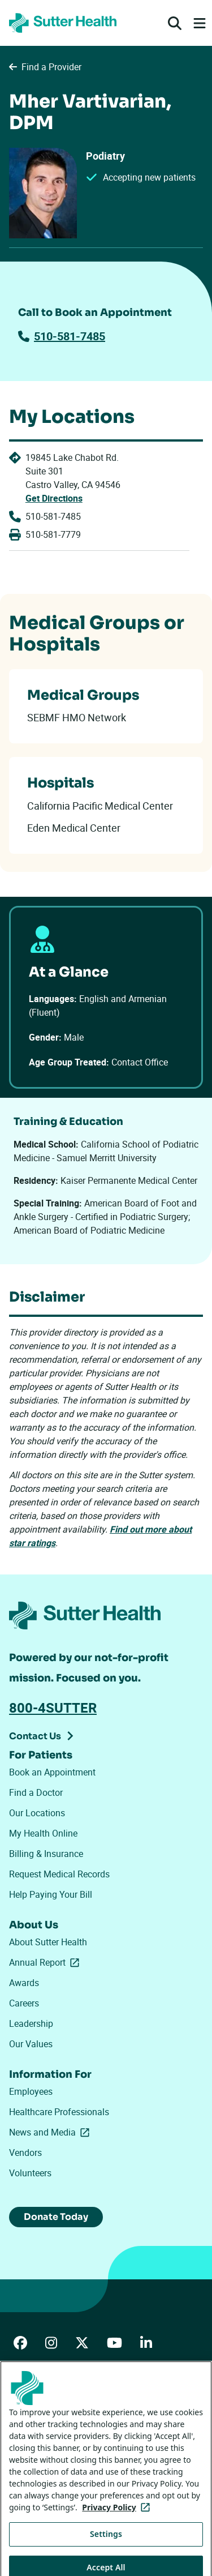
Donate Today (56, 2217)
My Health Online (43, 1833)
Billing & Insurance (46, 1853)
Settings (106, 2552)
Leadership (31, 2023)
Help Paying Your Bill (50, 1894)
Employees (31, 2091)
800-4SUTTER (53, 1707)
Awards (24, 1982)
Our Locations (37, 1813)
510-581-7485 (61, 336)
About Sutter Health (48, 1942)
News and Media (51, 2132)
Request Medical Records (59, 1874)
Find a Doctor (36, 1792)
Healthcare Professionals (59, 2112)
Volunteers (30, 2173)
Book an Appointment (52, 1772)
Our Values (31, 2044)
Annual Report (46, 1962)
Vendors (25, 2152)
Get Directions (54, 498)
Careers (24, 2003)
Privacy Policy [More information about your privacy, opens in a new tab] (118, 2525)
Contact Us (35, 1736)
